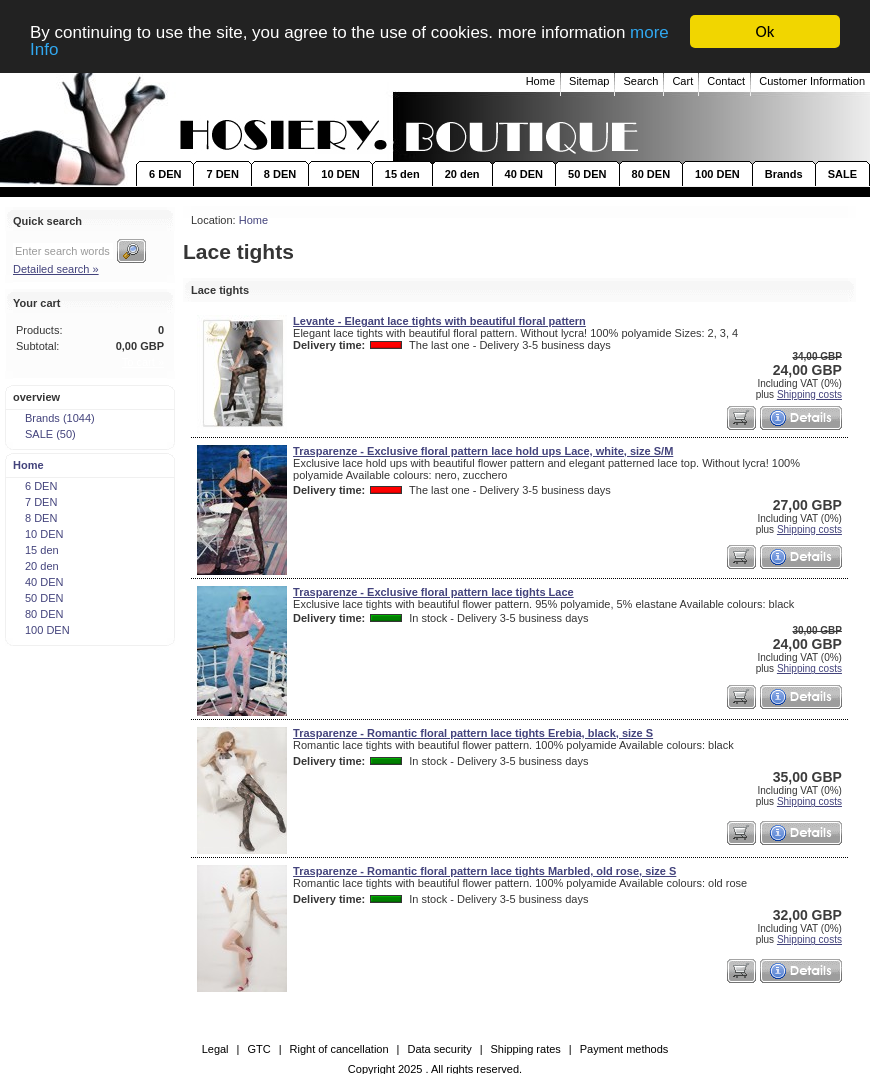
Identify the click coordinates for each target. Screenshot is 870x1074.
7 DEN (222, 174)
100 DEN (717, 174)
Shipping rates (526, 1049)
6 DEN (165, 174)
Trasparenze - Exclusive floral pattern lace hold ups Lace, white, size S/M (483, 451)
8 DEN (280, 174)
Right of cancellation (339, 1049)
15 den (402, 174)
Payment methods (624, 1049)
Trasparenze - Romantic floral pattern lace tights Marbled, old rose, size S (484, 871)
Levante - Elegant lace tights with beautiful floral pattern (439, 321)
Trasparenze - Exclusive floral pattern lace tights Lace (433, 592)
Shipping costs (809, 394)
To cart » (143, 362)
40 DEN (524, 174)
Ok (765, 31)
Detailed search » (56, 269)
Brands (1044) (53, 418)
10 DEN (340, 174)
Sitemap (589, 81)
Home (540, 81)
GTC (258, 1049)
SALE (842, 174)
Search (640, 81)
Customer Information (812, 81)
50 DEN (587, 174)
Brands (784, 174)
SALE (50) (44, 434)
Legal (215, 1049)
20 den (462, 174)
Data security (439, 1049)
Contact (726, 81)
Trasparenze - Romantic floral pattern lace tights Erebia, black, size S (473, 733)
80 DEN (651, 174)
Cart (682, 81)
